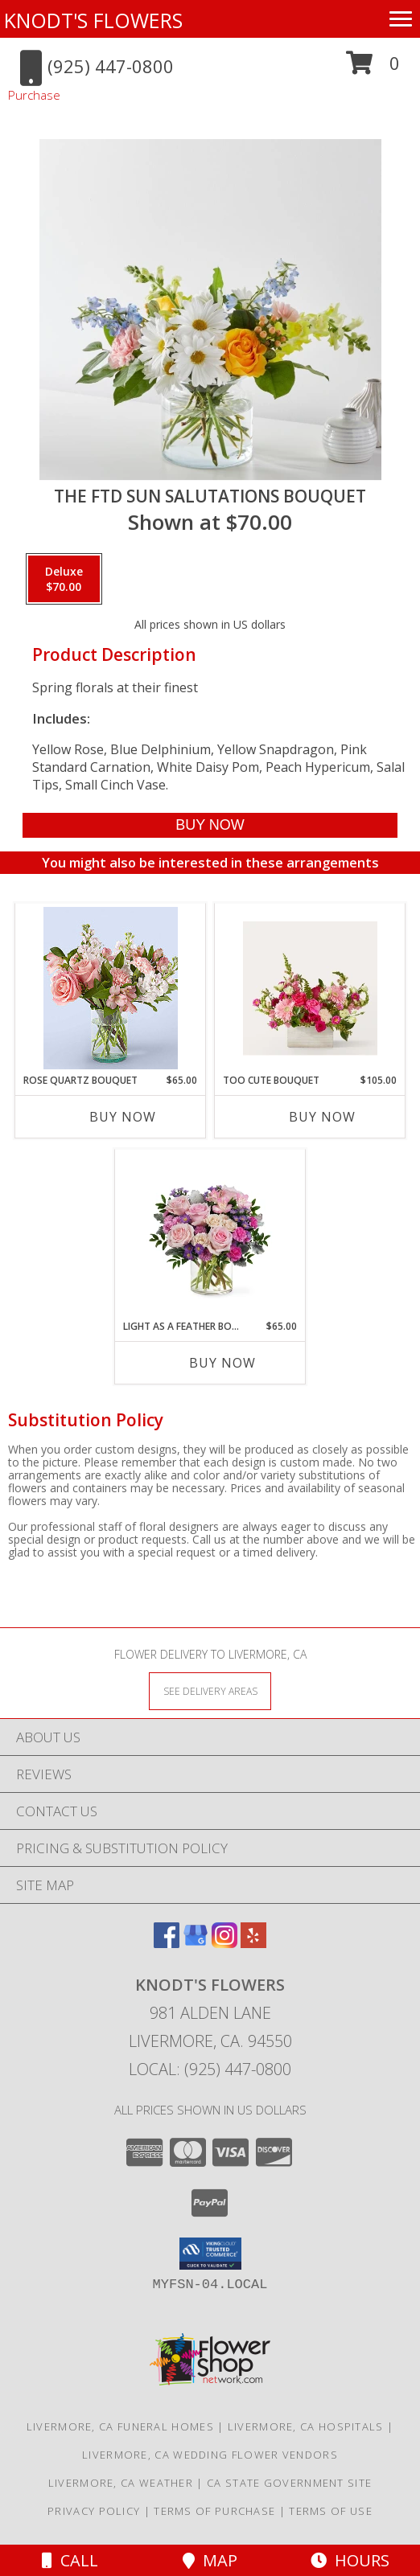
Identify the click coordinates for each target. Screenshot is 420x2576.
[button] (373, 69)
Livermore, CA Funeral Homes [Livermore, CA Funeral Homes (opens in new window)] (120, 2426)
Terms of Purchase (214, 2511)
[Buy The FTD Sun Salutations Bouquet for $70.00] (210, 825)
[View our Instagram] (224, 1943)
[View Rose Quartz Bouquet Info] (110, 988)
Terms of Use (331, 2511)
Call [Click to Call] (70, 2560)
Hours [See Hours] (350, 2560)
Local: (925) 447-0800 (210, 2069)
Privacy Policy (93, 2511)
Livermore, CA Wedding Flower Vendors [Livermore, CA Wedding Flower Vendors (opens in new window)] (210, 2454)
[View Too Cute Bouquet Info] (310, 988)
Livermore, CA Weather (120, 2483)
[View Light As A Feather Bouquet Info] (210, 1234)
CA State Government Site (289, 2483)
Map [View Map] (210, 2560)
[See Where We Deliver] (210, 1690)
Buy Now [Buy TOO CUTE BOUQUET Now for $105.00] (322, 1117)
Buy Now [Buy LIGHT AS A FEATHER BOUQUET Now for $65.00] (222, 1363)
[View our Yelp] (253, 1943)
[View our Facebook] (166, 1943)
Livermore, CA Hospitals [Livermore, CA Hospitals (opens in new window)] (306, 2426)
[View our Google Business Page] (195, 1943)
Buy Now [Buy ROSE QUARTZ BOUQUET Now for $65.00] (122, 1117)
